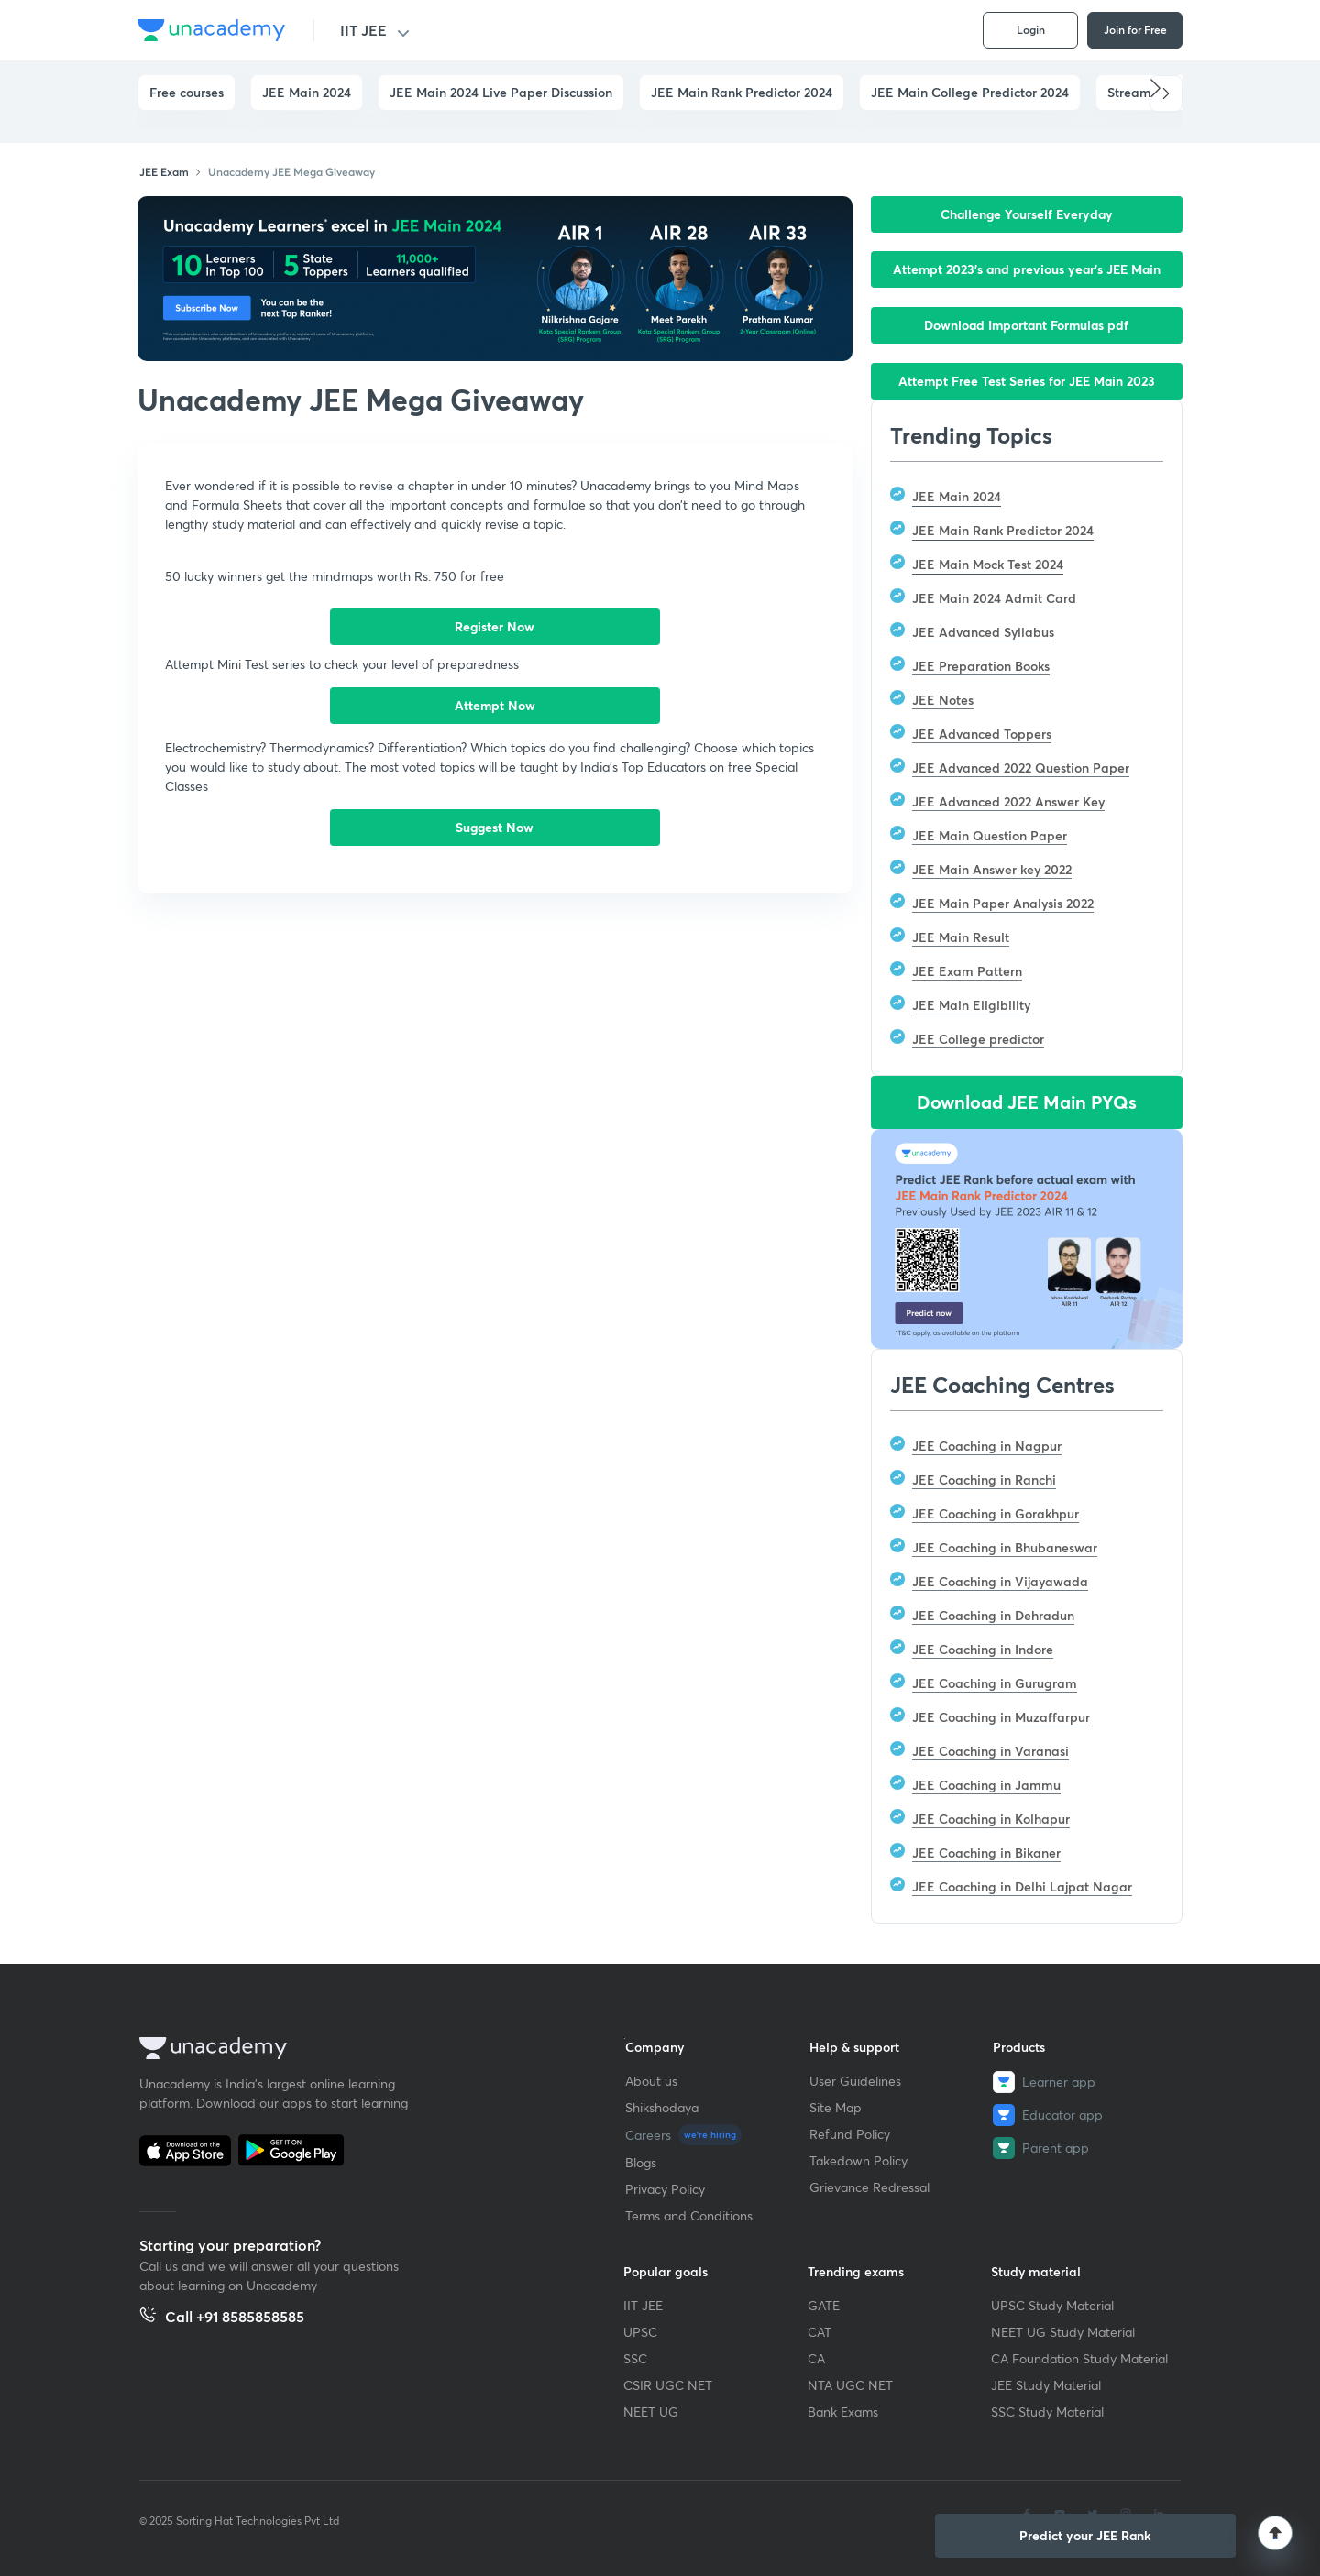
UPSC (640, 2331)
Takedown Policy (858, 2160)
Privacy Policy (665, 2189)
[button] (1166, 93)
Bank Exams (843, 2411)
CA (816, 2358)
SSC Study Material (1047, 2411)
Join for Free (1135, 29)
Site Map (835, 2107)
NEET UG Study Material (1063, 2331)
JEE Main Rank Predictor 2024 (741, 92)
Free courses (186, 92)
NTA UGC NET (850, 2385)
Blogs (640, 2162)
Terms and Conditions (689, 2215)
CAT (819, 2331)
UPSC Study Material (1052, 2305)
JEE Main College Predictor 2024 (970, 92)
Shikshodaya (661, 2107)
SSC (635, 2358)
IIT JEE (363, 29)
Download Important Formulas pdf (1026, 325)
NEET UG (650, 2411)
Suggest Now (495, 827)
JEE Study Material (1046, 2385)
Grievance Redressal (869, 2187)
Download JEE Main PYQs (1027, 1102)
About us (651, 2080)
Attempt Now (495, 705)
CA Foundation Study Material (1079, 2358)
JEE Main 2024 (306, 92)
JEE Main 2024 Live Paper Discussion (501, 92)
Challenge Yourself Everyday (1026, 214)
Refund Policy (849, 2134)
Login (1031, 29)
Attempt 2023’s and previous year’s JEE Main (1026, 269)
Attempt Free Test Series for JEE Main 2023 (1026, 380)
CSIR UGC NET (667, 2385)
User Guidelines (855, 2080)
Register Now (494, 626)
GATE (824, 2305)
